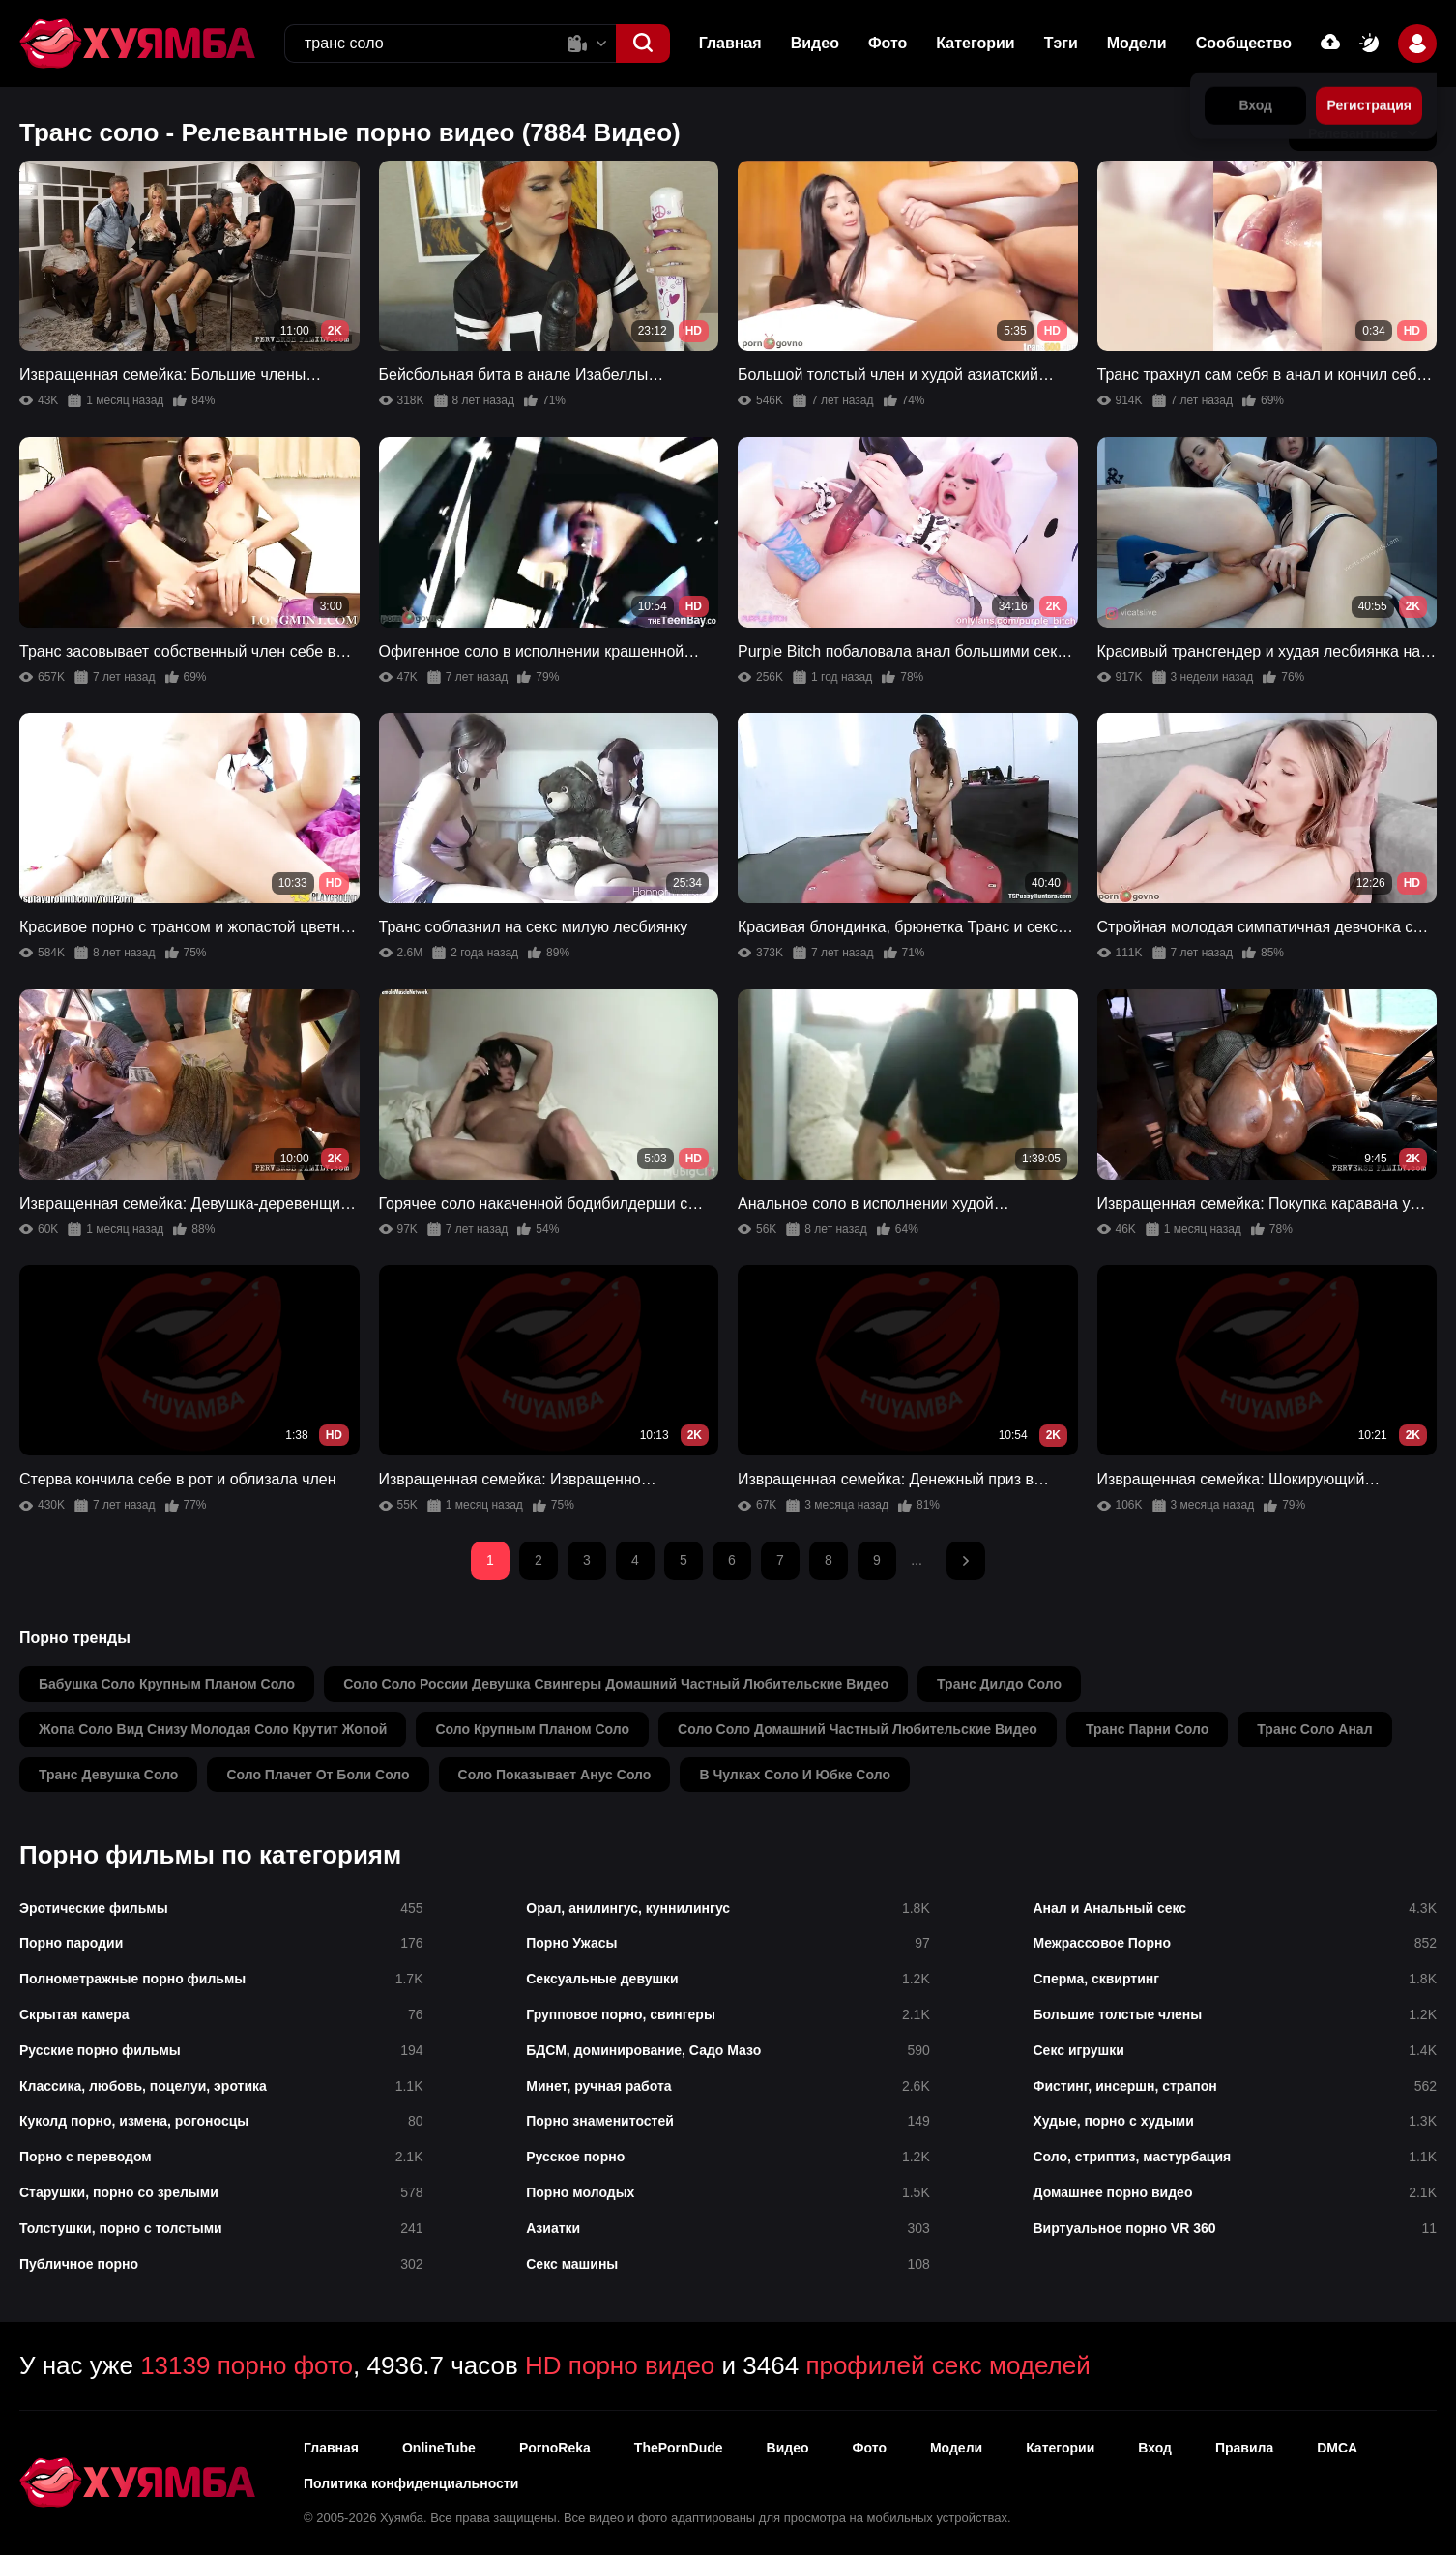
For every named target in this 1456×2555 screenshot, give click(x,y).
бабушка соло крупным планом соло (167, 1683)
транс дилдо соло (999, 1683)
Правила (1244, 2447)
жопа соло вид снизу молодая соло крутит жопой (213, 1729)
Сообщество (1244, 43)
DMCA (1337, 2447)
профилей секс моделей (947, 2365)
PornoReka (555, 2447)
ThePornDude (678, 2447)
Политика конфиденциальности (411, 2483)
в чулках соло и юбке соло (794, 1774)
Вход (1155, 2447)
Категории (975, 43)
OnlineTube (439, 2447)
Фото (887, 43)
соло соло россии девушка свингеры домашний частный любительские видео (615, 1683)
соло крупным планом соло (532, 1729)
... (916, 1560)
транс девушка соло (108, 1774)
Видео (815, 43)
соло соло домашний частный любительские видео (857, 1729)
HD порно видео (619, 2365)
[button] (643, 43)
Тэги (1061, 43)
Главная (730, 43)
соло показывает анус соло (555, 1774)
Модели (1137, 43)
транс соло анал (1314, 1729)
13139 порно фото (246, 2365)
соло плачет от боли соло (317, 1774)
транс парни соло (1147, 1729)
